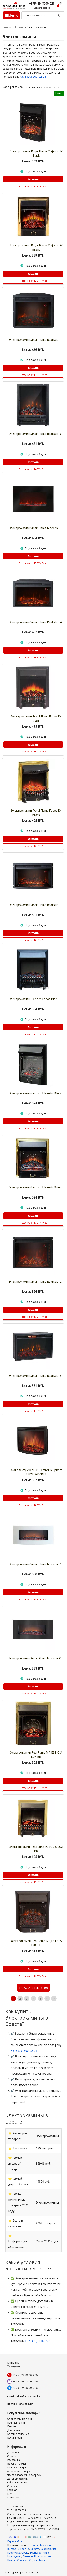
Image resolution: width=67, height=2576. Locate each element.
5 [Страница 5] (40, 1998)
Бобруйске (13, 2552)
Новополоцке (42, 2556)
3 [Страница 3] (27, 1998)
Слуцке (33, 2560)
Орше (24, 2552)
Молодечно (14, 2556)
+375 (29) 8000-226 (25, 2375)
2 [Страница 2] (20, 1998)
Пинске (11, 2560)
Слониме (22, 2560)
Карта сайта (14, 2541)
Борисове (35, 2552)
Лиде (46, 2552)
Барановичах (48, 2548)
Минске (43, 2560)
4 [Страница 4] (33, 1998)
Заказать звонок (42, 7)
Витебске (13, 2548)
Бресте (35, 2548)
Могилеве (46, 2545)
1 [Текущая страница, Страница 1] (13, 1998)
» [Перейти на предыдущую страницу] (47, 1998)
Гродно (24, 2548)
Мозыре (28, 2556)
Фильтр (59, 93)
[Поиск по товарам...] (42, 15)
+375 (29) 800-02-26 (33, 76)
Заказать (33, 179)
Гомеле (34, 2545)
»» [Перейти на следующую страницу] (54, 1998)
